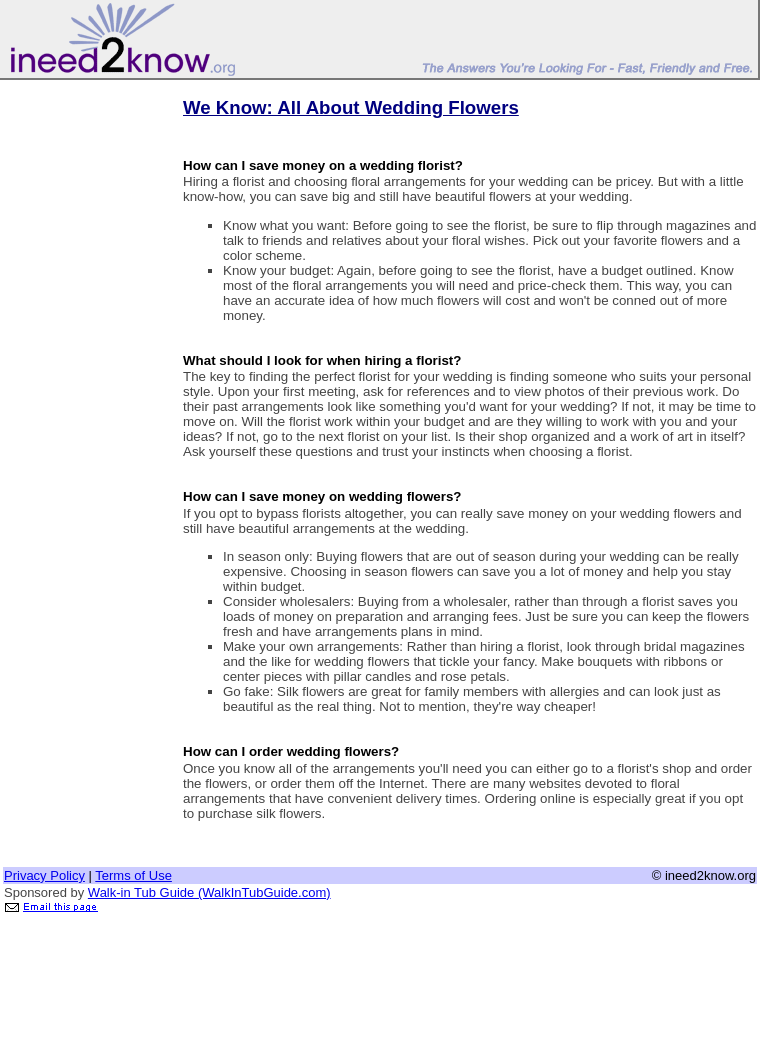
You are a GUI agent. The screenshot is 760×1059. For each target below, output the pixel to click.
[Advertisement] (83, 383)
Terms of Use (133, 875)
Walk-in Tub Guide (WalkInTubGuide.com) (209, 892)
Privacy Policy (44, 875)
